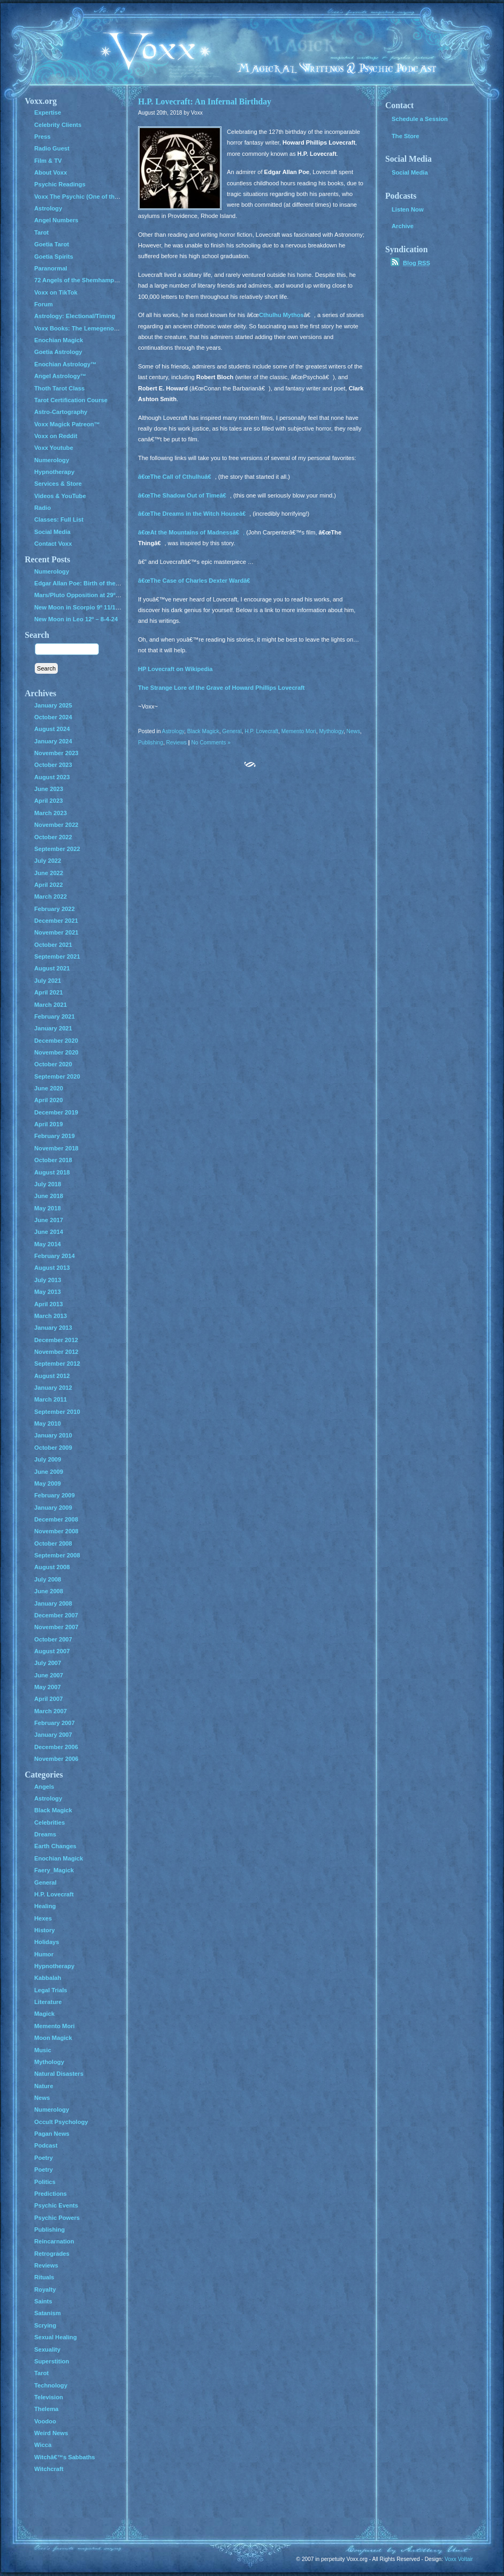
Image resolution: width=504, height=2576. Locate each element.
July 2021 (47, 980)
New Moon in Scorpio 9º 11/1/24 (79, 607)
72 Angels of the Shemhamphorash (84, 280)
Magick (44, 2013)
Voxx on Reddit (55, 436)
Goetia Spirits (53, 256)
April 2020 (48, 1100)
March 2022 (50, 896)
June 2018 (48, 1196)
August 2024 (52, 729)
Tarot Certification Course (71, 400)
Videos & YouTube (60, 496)
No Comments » (210, 742)
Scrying (45, 2325)
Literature (48, 2002)
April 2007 (48, 1699)
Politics (45, 2182)
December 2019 (56, 1112)
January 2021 (53, 1028)
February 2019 (54, 1136)
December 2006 (56, 1747)
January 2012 (53, 1387)
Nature (43, 2086)
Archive (403, 226)
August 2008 (52, 1567)
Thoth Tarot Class (59, 388)
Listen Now (408, 209)
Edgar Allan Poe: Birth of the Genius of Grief (97, 583)
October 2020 (53, 1064)
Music (42, 2050)
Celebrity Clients (57, 125)
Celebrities (49, 1822)
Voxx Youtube (53, 448)
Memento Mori (298, 731)
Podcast (45, 2145)
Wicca (42, 2445)
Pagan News (52, 2133)
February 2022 (54, 909)
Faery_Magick (54, 1870)
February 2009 (54, 1495)
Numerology (51, 460)
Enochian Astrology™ (65, 364)
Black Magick (203, 731)
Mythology (331, 731)
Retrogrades (52, 2253)
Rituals (44, 2277)
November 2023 (56, 753)
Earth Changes (55, 1846)
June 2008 (48, 1591)
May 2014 (47, 1244)
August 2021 (52, 968)
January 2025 (53, 705)
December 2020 (56, 1040)
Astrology (173, 731)
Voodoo (45, 2421)
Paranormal (50, 268)
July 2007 (47, 1663)
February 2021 (54, 1016)
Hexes (43, 1918)
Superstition (51, 2361)
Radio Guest (52, 148)
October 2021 (53, 944)
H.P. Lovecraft (261, 731)
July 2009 (47, 1459)
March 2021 (50, 1004)
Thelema (46, 2409)
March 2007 (50, 1711)
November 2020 (56, 1052)
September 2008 (57, 1555)
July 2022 (47, 860)
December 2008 (56, 1519)
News (353, 731)
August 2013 (52, 1267)
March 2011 (50, 1399)
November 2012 (56, 1352)
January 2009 (53, 1507)
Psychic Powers (57, 2218)
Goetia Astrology (58, 352)
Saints (43, 2301)
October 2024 (53, 717)
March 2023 (50, 813)
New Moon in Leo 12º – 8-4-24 (76, 619)
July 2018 (47, 1184)
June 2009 (48, 1471)
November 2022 (56, 825)
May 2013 (47, 1292)
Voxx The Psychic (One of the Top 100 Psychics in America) (118, 196)
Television (48, 2397)
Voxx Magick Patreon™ (67, 424)
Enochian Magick (58, 340)
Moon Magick (53, 2038)
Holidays (46, 1942)
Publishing (150, 742)
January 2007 (53, 1734)
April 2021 (48, 992)
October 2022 (53, 837)
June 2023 (48, 789)
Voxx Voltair (459, 2559)
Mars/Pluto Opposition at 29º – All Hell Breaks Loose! (109, 595)
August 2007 (52, 1651)
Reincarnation (54, 2241)
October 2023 (53, 765)
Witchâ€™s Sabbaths (64, 2457)
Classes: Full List (58, 519)
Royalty (45, 2289)
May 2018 (47, 1208)
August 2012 (52, 1376)
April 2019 (48, 1124)
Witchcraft (49, 2469)
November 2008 (56, 1531)
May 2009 (47, 1483)
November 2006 (56, 1759)
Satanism (47, 2313)
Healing (45, 1906)
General (231, 731)
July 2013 (47, 1280)
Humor (44, 1954)
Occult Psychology (61, 2122)
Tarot (41, 232)
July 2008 (47, 1579)
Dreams (45, 1834)
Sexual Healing (55, 2337)
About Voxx (50, 172)
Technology (50, 2385)
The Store (405, 136)
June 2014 (48, 1232)
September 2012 (57, 1363)
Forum (43, 304)
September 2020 (57, 1076)
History (44, 1930)
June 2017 (48, 1220)
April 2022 (48, 885)
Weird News (51, 2433)
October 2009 (53, 1447)
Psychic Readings (60, 184)
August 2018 (52, 1172)
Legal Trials (50, 1990)
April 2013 (48, 1304)
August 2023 (52, 777)
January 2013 (53, 1327)
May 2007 (47, 1687)
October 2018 (53, 1160)
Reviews (176, 742)
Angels (44, 1786)
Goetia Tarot (51, 244)
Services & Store (58, 483)
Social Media (52, 532)
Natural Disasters (58, 2073)
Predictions (50, 2193)
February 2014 (54, 1256)
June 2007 (48, 1675)
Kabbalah (47, 1978)
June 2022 (48, 873)
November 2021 (56, 932)
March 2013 (50, 1316)
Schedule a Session (420, 119)
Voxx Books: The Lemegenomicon (83, 328)
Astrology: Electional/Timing (74, 316)
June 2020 (48, 1088)
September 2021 (57, 956)
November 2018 (56, 1148)
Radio (42, 507)
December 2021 (56, 920)
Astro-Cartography (60, 412)
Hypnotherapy (54, 472)
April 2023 (48, 800)
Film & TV (48, 160)
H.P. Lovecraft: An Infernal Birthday (204, 101)
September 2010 (57, 1411)
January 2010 (53, 1435)
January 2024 (53, 741)
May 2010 (47, 1423)
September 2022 (57, 849)
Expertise (47, 112)
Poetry (43, 2158)
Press (42, 136)
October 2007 (53, 1639)
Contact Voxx (53, 543)
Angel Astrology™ (60, 376)
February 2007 (54, 1723)
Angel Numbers (56, 220)
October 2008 (53, 1543)
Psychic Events (56, 2205)
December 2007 (56, 1615)
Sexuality (47, 2349)
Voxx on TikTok (56, 292)
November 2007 (56, 1627)
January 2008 (53, 1603)
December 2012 (56, 1340)
